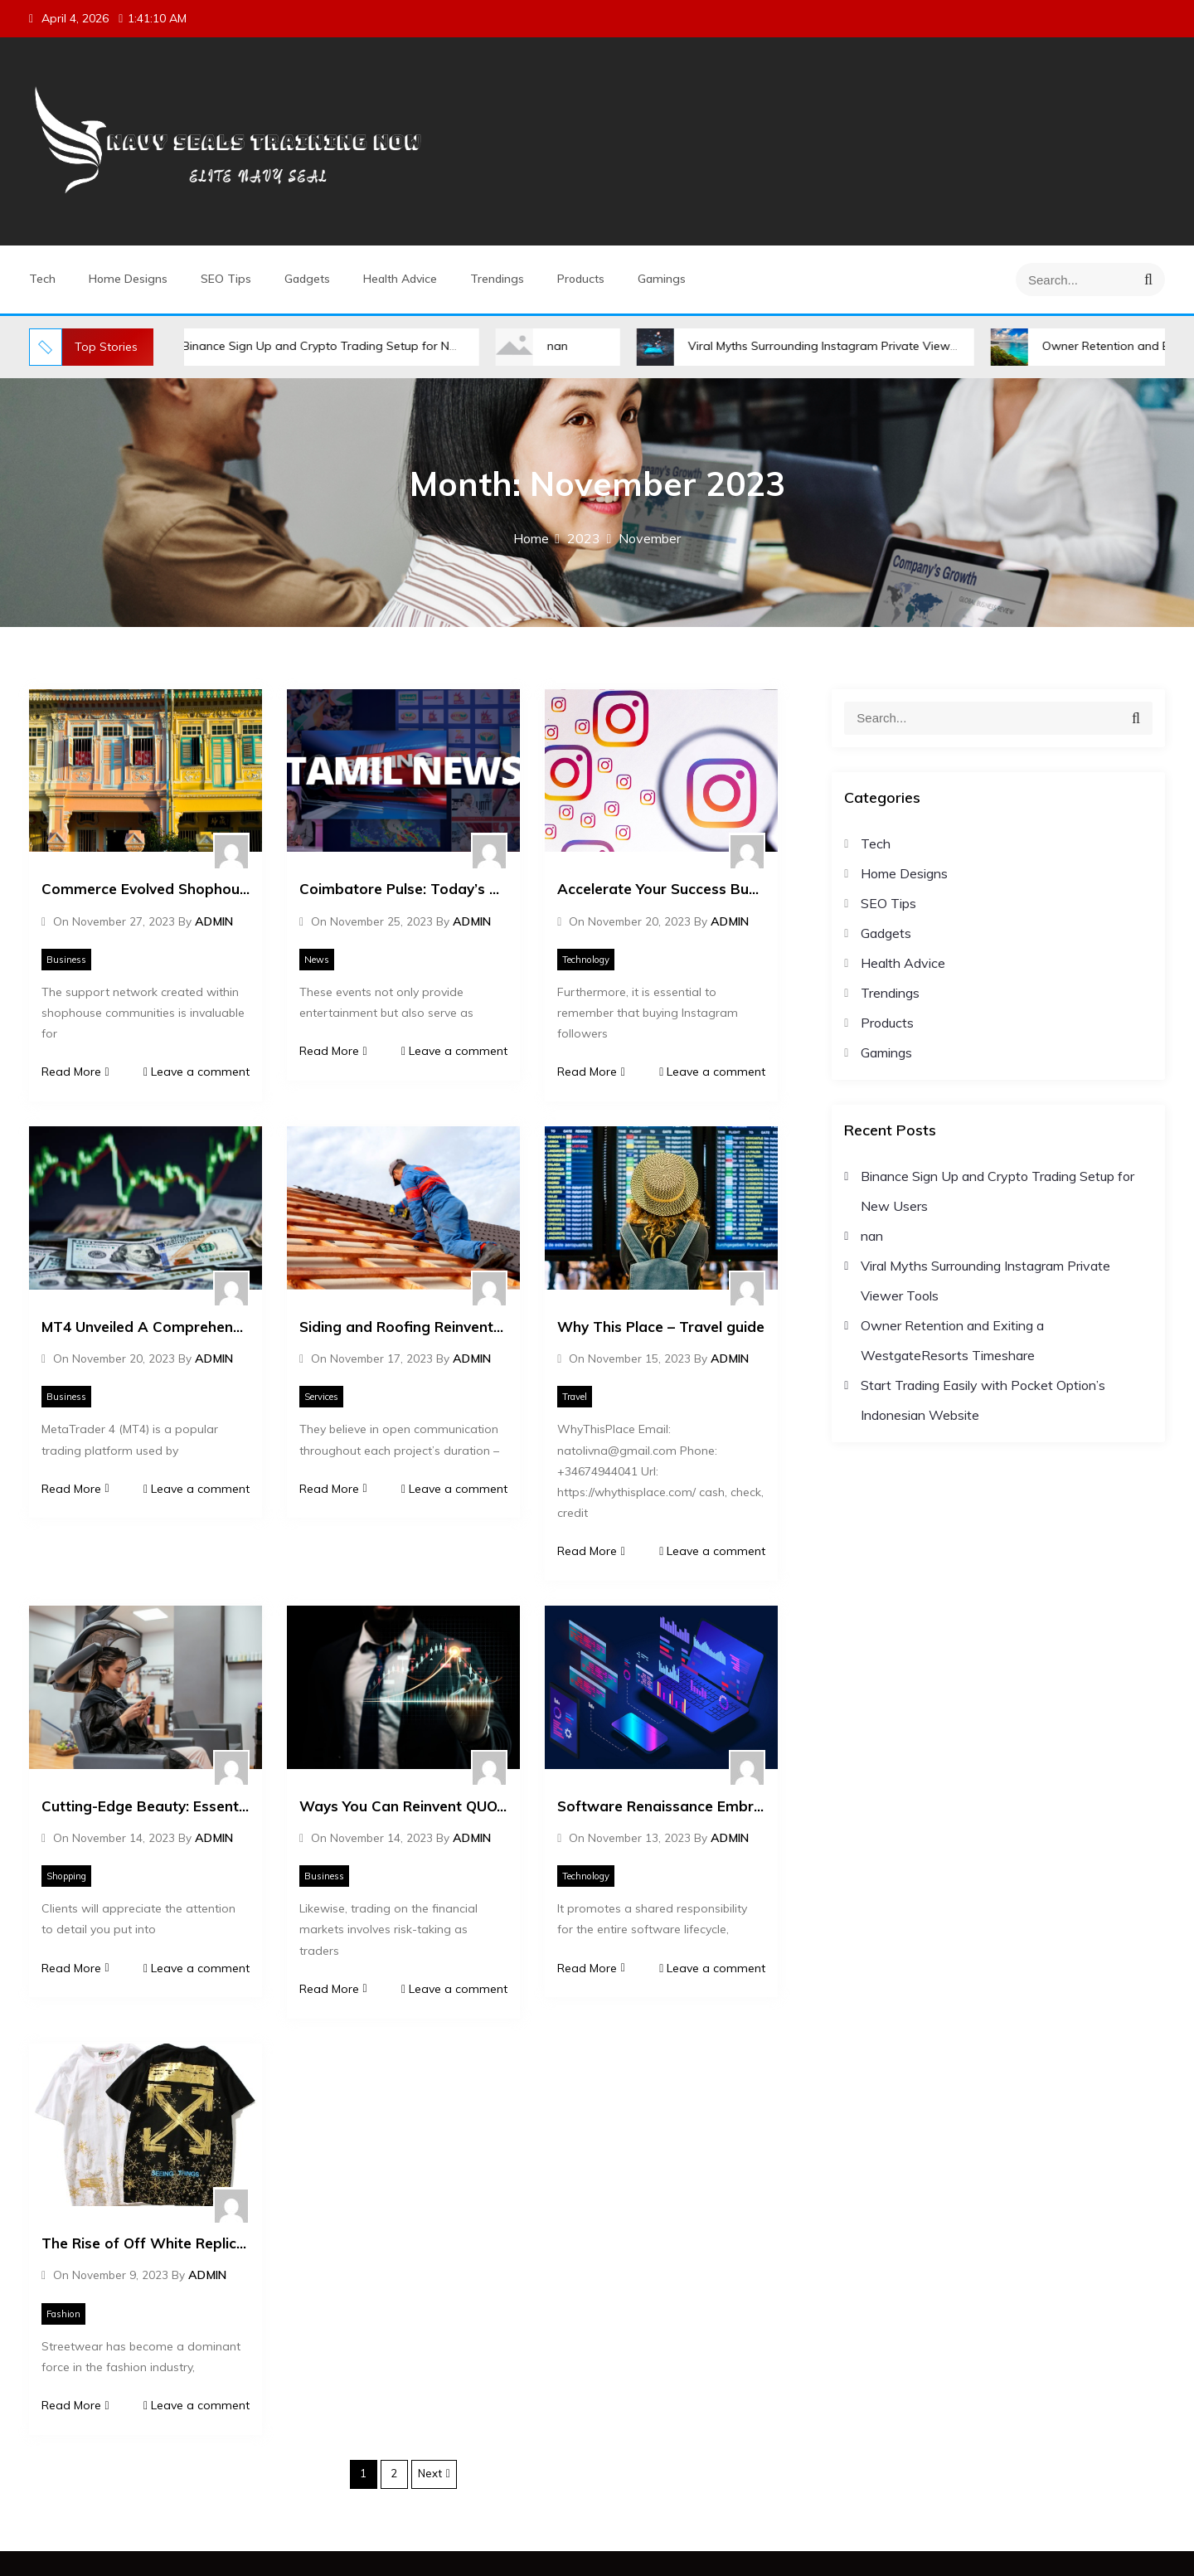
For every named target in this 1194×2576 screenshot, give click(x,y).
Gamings (662, 278)
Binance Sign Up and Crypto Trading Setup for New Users (341, 345)
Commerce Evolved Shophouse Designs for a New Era (145, 888)
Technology (585, 959)
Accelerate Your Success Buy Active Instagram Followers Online (661, 888)
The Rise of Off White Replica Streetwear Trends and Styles (145, 2243)
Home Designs (128, 278)
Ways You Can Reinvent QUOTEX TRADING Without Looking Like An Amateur (403, 1806)
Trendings (497, 278)
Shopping (66, 1876)
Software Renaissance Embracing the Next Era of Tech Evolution (661, 1806)
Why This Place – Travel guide (660, 1326)
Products (580, 278)
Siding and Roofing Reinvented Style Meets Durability (403, 1326)
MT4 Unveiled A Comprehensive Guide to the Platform (145, 1326)
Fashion (63, 2314)
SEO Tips (226, 278)
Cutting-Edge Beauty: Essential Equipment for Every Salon (145, 1806)
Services (321, 1396)
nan (558, 345)
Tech (42, 278)
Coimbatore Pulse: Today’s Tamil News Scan (403, 888)
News (316, 959)
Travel (574, 1396)
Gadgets (307, 278)
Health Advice (400, 278)
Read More (75, 1071)
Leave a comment (196, 1071)
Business (66, 959)
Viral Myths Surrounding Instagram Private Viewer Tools (841, 345)
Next (430, 2473)
